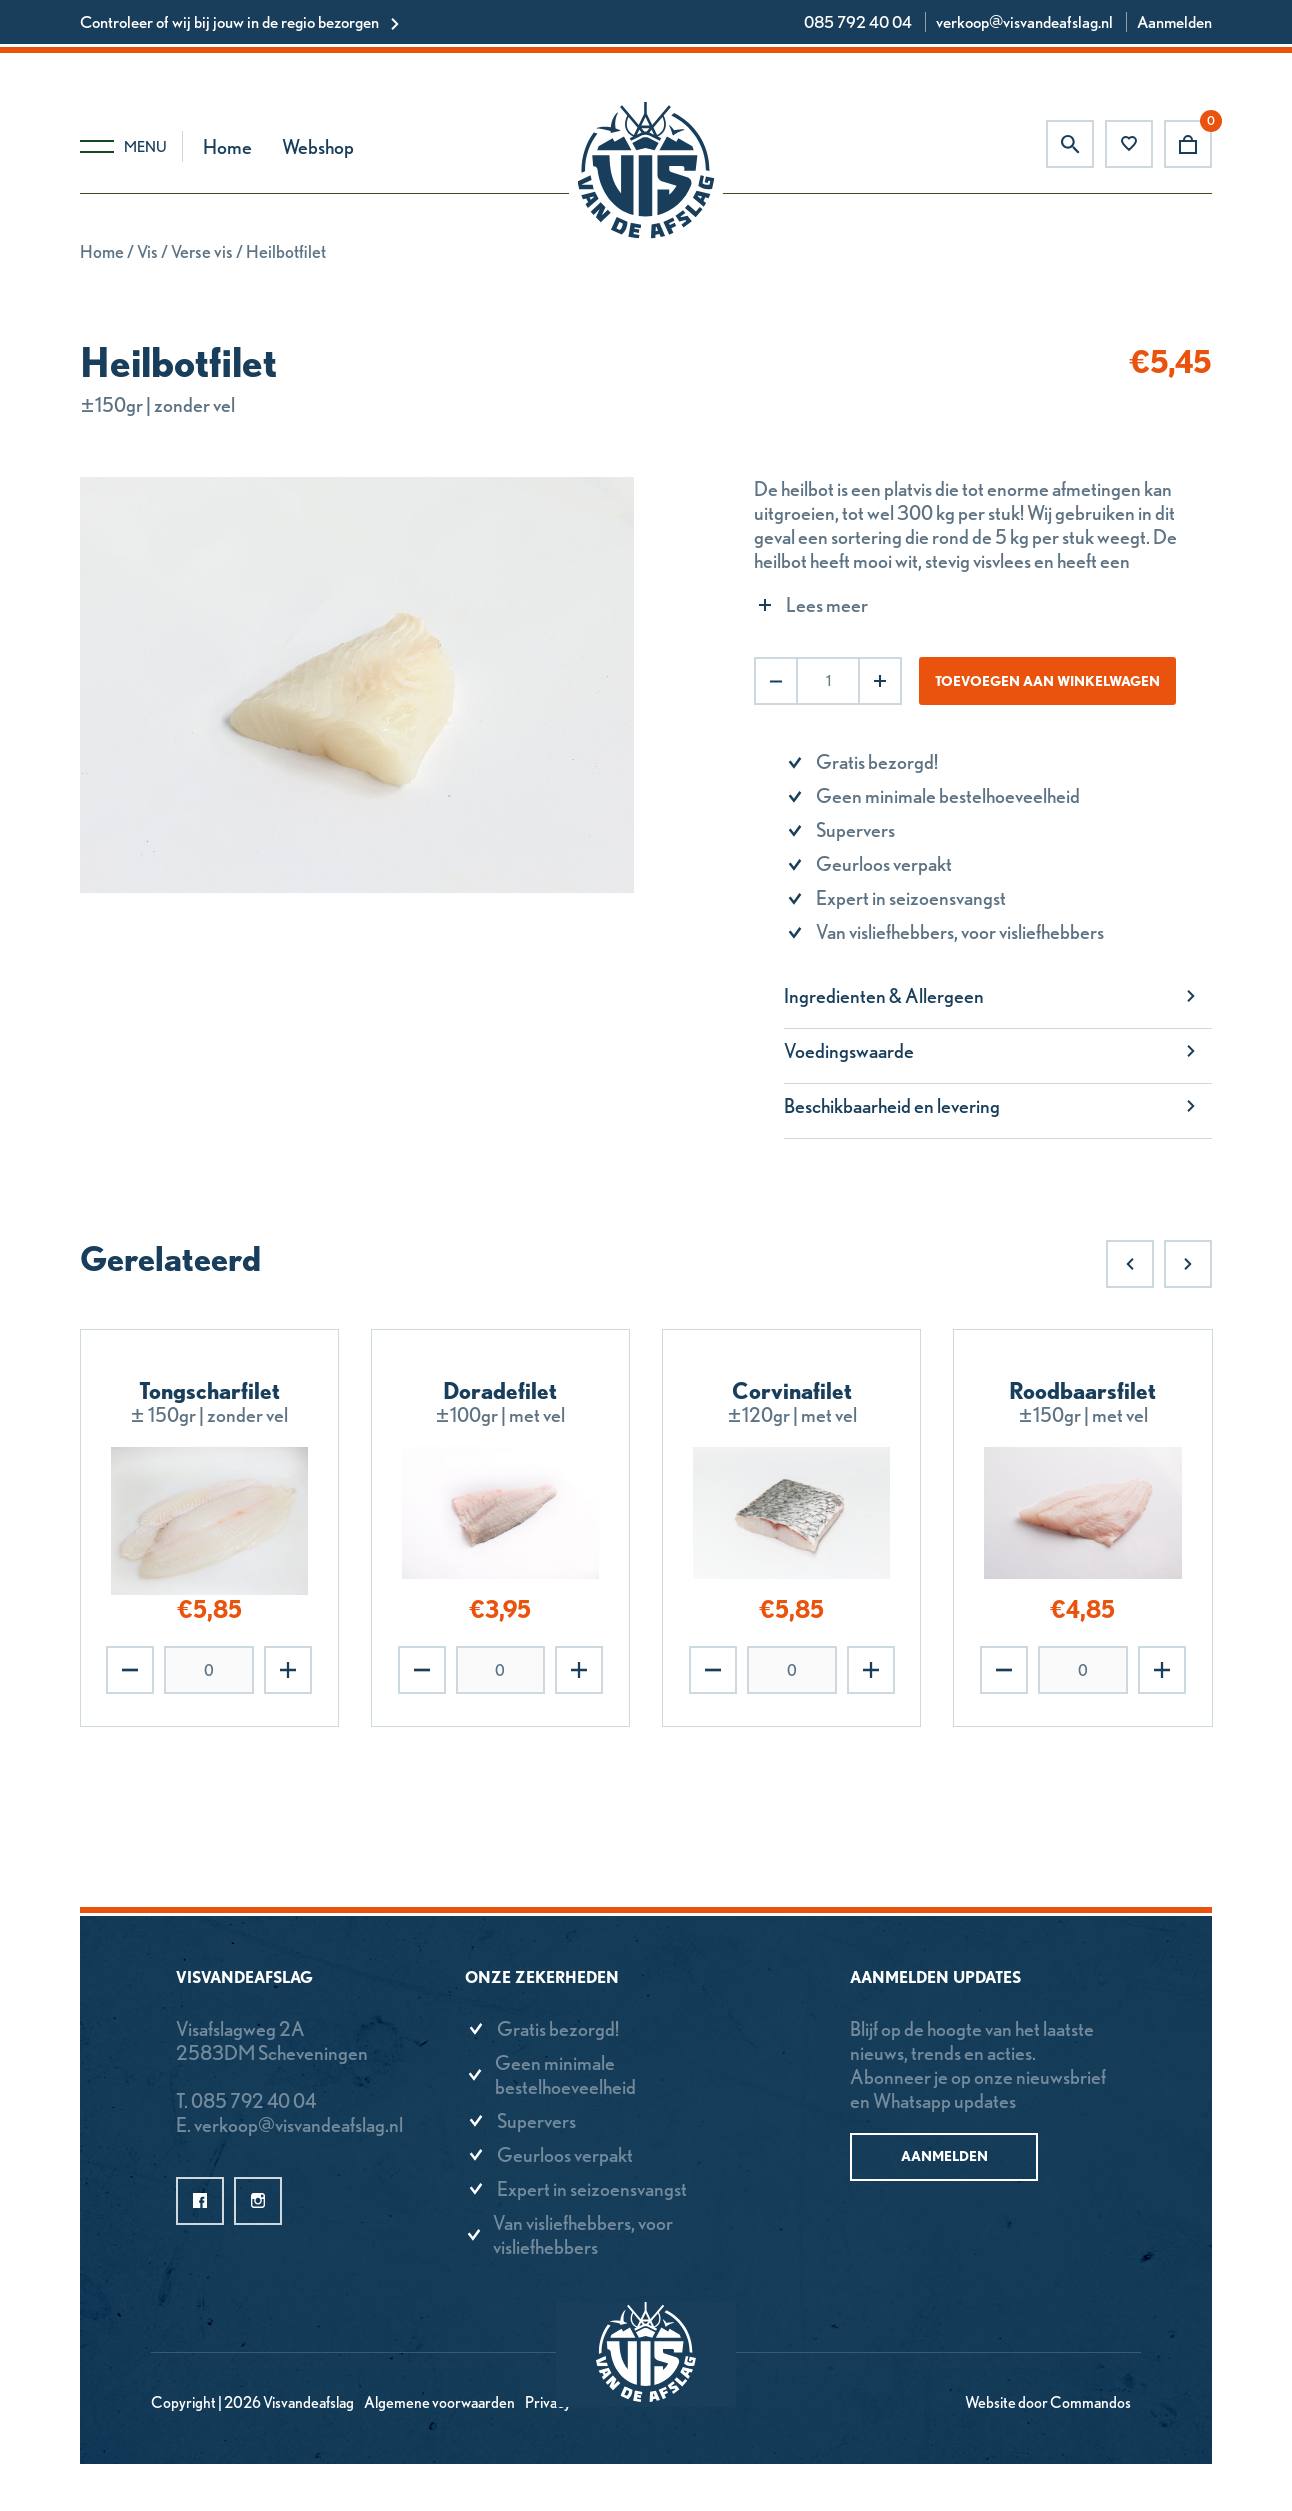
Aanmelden (1174, 22)
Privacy (548, 2402)
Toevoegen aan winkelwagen (1047, 681)
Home (227, 147)
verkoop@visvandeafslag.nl (1024, 22)
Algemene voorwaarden (439, 2402)
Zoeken (1070, 144)
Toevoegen (288, 1670)
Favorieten (1129, 144)
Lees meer (827, 605)
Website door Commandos (1048, 2402)
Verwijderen (130, 1670)
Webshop (318, 147)
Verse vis (202, 251)
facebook (200, 2201)
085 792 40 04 (858, 22)
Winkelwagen (1188, 144)
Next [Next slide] (1188, 1264)
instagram (258, 2201)
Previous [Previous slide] (1130, 1264)
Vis (147, 251)
